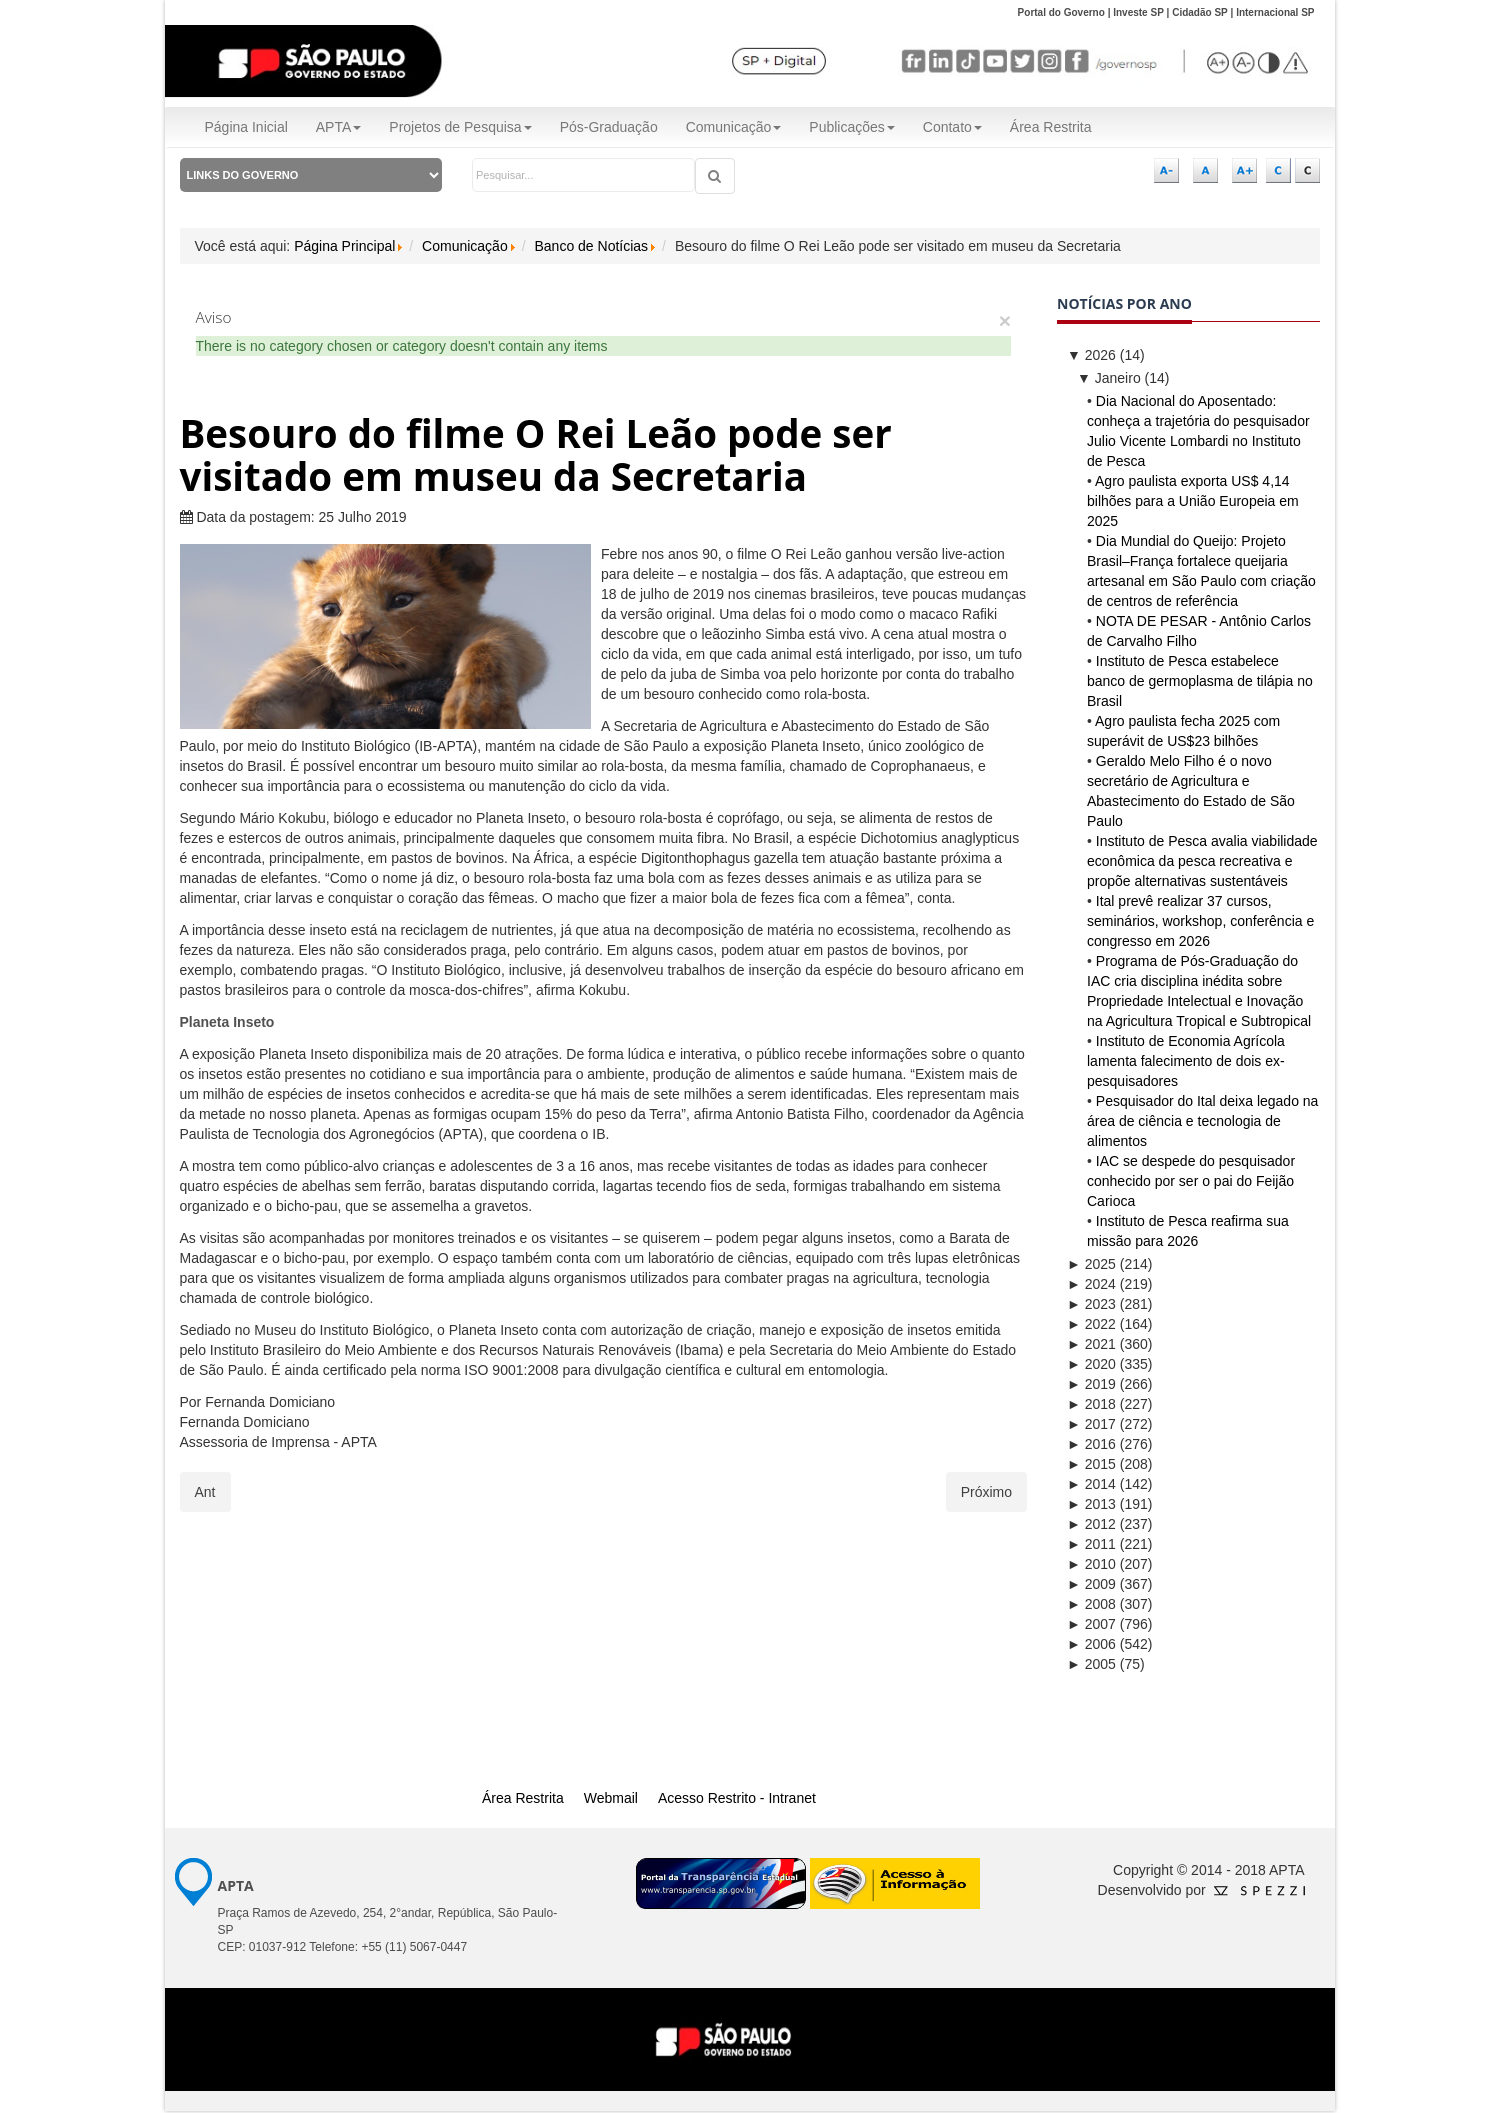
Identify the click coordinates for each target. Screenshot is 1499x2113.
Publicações (852, 127)
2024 (1091, 1284)
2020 (1091, 1364)
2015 (1091, 1464)
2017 (1091, 1424)
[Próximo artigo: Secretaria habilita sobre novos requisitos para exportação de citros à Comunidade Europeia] (986, 1492)
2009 (1091, 1584)
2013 (1091, 1504)
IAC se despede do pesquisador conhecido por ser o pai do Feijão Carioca (1191, 1181)
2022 (1091, 1324)
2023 (1091, 1304)
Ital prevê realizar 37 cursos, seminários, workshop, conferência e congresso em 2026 (1200, 921)
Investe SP (1138, 12)
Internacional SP (1275, 12)
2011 (1091, 1544)
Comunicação (734, 127)
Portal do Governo (1061, 12)
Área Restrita (1051, 127)
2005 (1091, 1664)
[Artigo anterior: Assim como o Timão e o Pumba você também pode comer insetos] (205, 1492)
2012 (1091, 1524)
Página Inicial (246, 127)
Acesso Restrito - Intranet (737, 1798)
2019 (1091, 1384)
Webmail (611, 1798)
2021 (1091, 1344)
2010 (1091, 1564)
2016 (1091, 1444)
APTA (339, 127)
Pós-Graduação (609, 127)
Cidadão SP (1200, 12)
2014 (1091, 1484)
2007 (1091, 1624)
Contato (952, 127)
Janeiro (1109, 378)
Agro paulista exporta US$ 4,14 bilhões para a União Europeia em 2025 (1193, 501)
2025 (1091, 1264)
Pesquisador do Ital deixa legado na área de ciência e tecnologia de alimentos (1202, 1121)
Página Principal (344, 246)
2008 (1091, 1604)
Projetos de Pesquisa (460, 127)
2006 (1091, 1644)
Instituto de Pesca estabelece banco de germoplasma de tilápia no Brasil (1200, 681)
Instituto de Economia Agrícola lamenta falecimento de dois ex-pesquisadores (1186, 1061)
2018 (1091, 1404)
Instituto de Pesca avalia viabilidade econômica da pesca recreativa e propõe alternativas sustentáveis (1202, 861)
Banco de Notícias (591, 246)
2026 (1091, 355)
